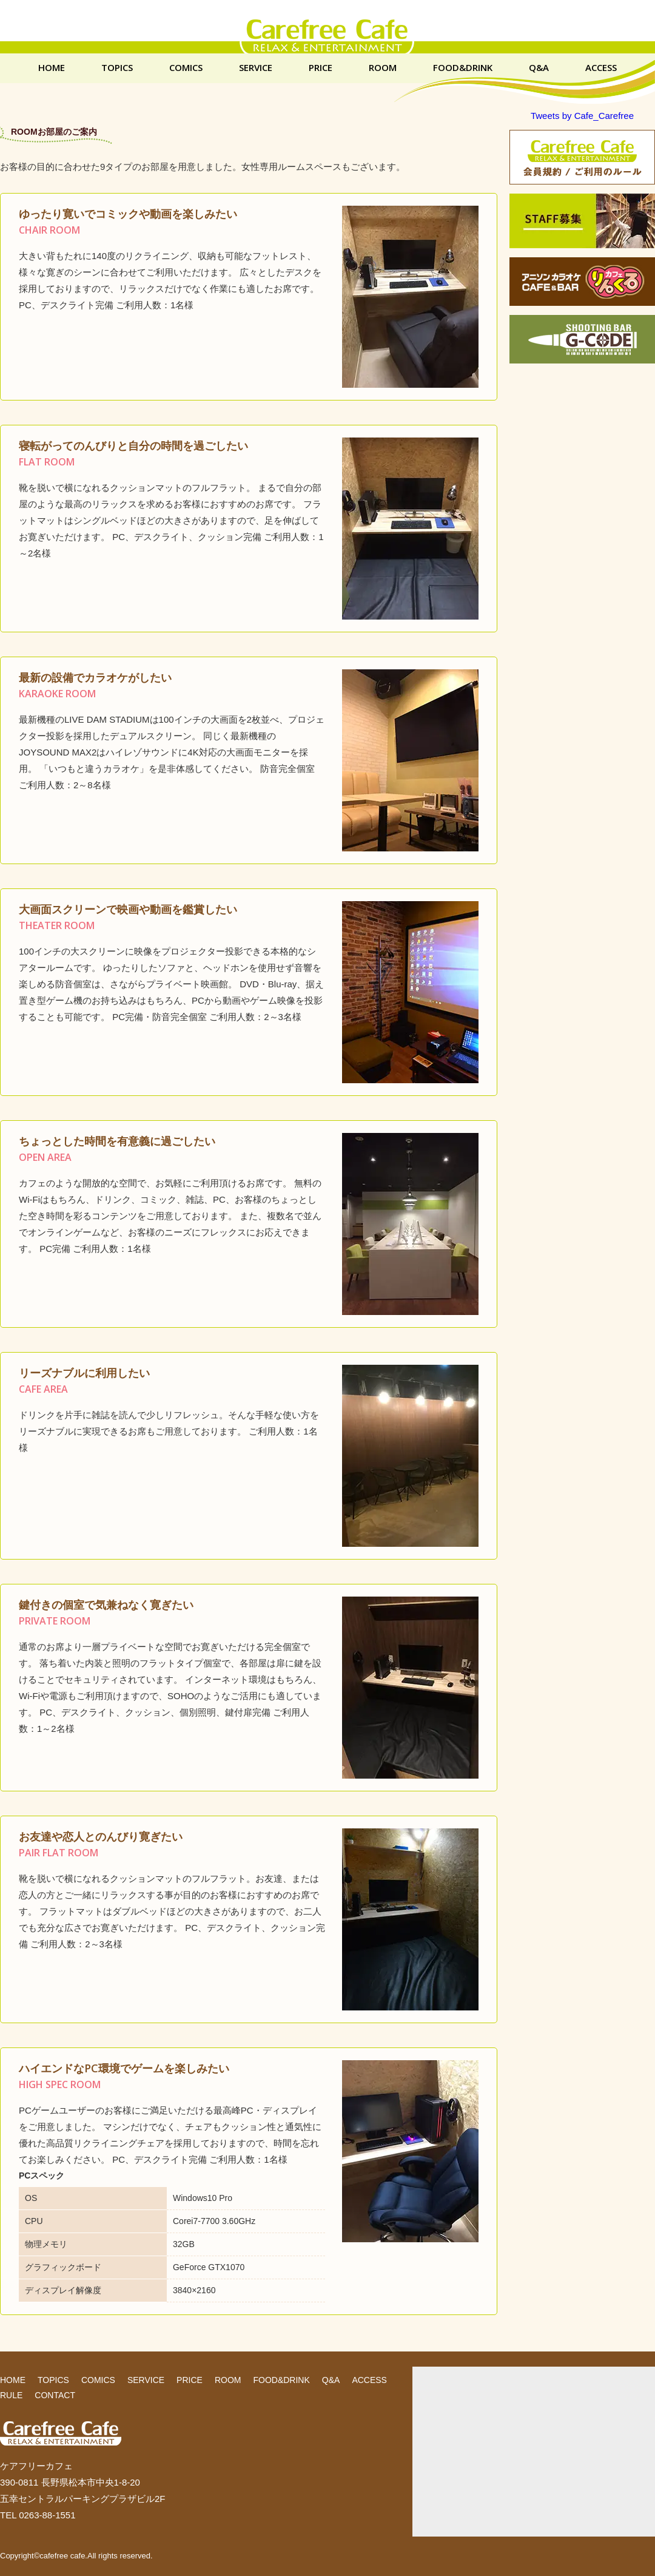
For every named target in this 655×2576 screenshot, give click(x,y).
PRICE (320, 67)
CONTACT (55, 2395)
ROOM (383, 67)
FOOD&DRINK (462, 67)
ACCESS (601, 67)
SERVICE (255, 67)
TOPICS (117, 67)
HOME (51, 67)
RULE (11, 2395)
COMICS (186, 67)
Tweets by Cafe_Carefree (582, 115)
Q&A (539, 67)
